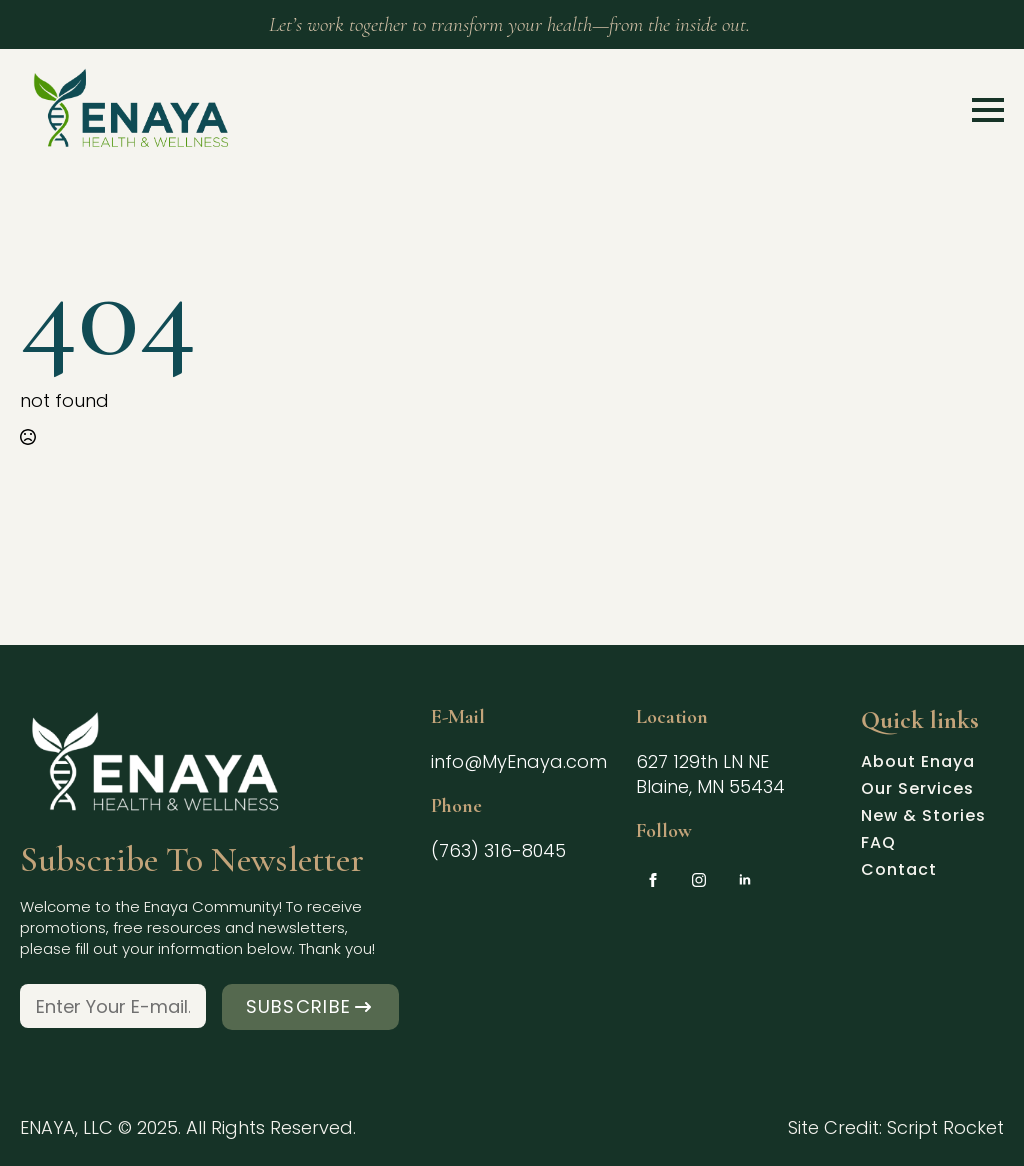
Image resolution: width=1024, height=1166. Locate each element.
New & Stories (923, 818)
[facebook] (653, 880)
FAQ (878, 845)
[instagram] (699, 880)
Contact (899, 872)
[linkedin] (745, 880)
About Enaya (918, 764)
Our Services (917, 791)
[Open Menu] (988, 110)
